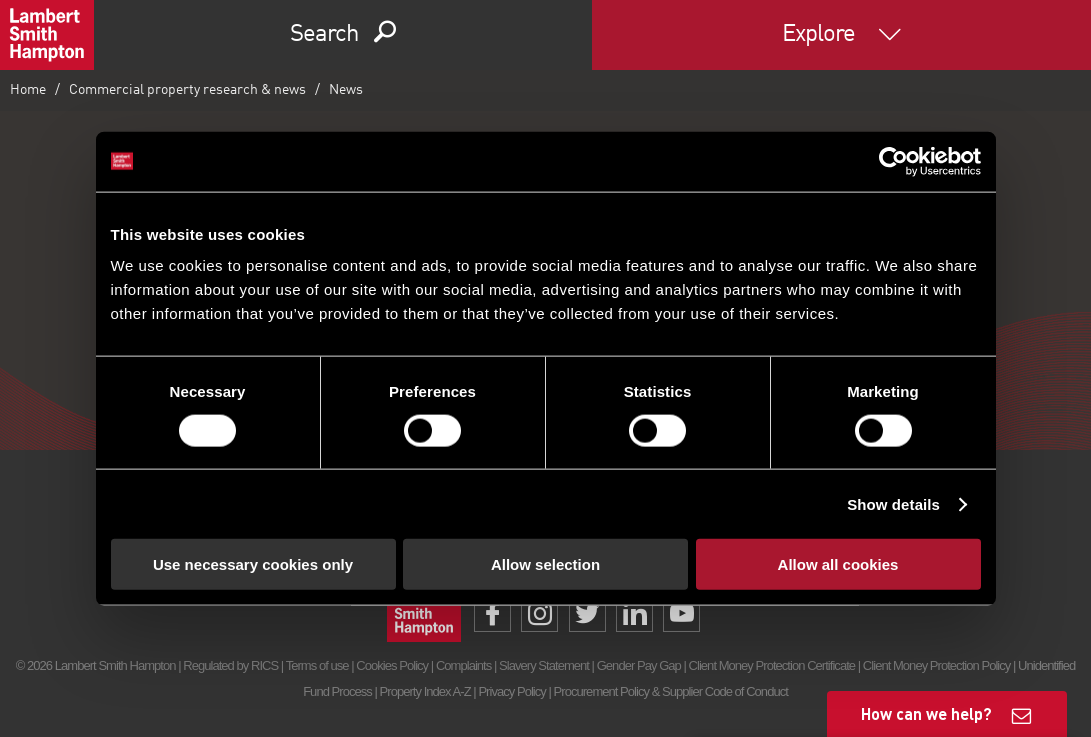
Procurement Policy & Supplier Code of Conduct (671, 691)
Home (28, 90)
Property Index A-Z (425, 691)
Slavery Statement (544, 665)
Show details (893, 503)
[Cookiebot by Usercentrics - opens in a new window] (893, 161)
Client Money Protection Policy (937, 665)
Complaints (463, 665)
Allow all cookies (838, 564)
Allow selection (545, 564)
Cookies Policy (392, 665)
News (346, 90)
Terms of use (317, 665)
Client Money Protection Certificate (772, 665)
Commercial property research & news (187, 90)
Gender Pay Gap (639, 665)
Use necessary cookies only (253, 564)
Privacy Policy (511, 691)
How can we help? (926, 713)
